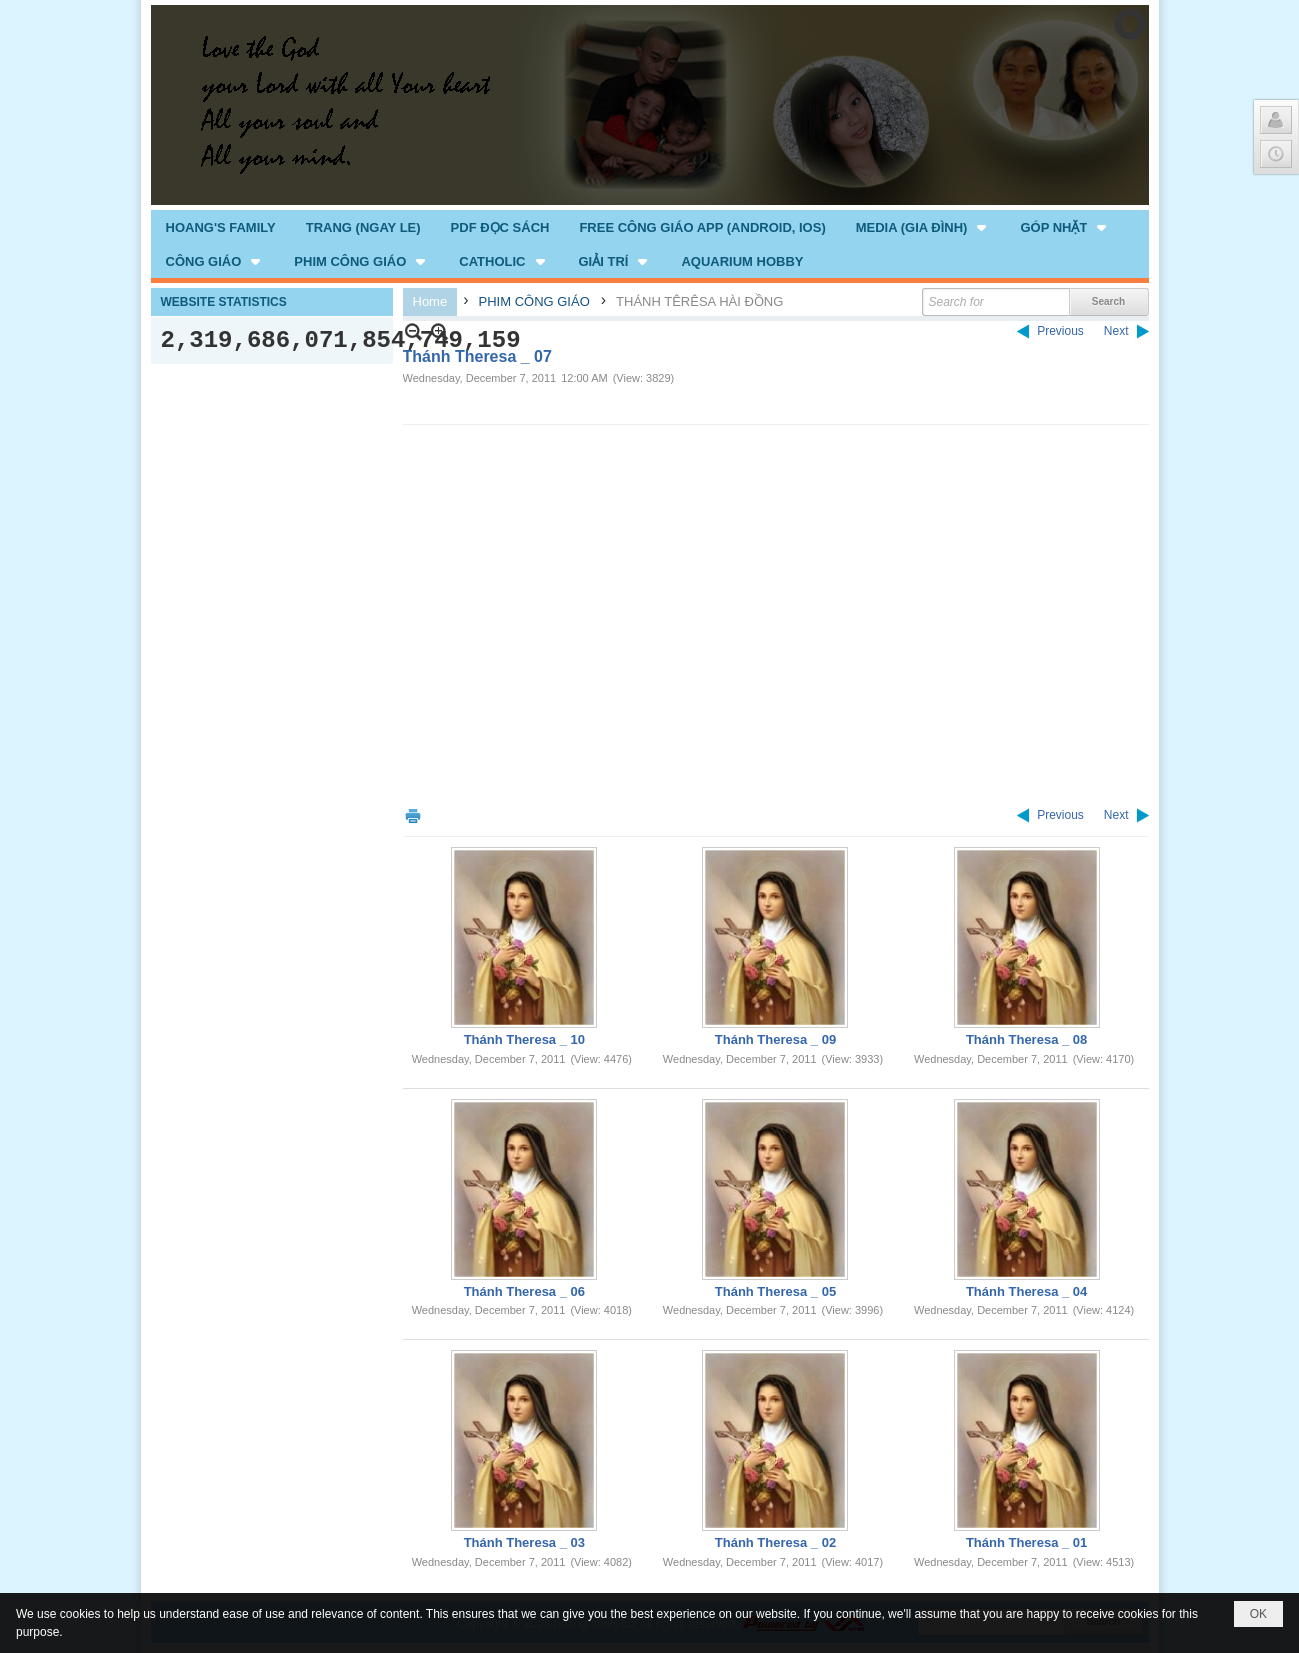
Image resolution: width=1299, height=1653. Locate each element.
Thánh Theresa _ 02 (775, 1542)
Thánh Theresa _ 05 (775, 1291)
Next (1116, 331)
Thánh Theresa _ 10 (524, 1039)
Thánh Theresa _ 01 (1026, 1542)
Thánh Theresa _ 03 (524, 1542)
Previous (1060, 331)
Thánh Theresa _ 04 (1026, 1291)
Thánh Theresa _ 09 (775, 1039)
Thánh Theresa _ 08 (1026, 1039)
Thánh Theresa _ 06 (524, 1291)
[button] (923, 227)
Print (413, 815)
